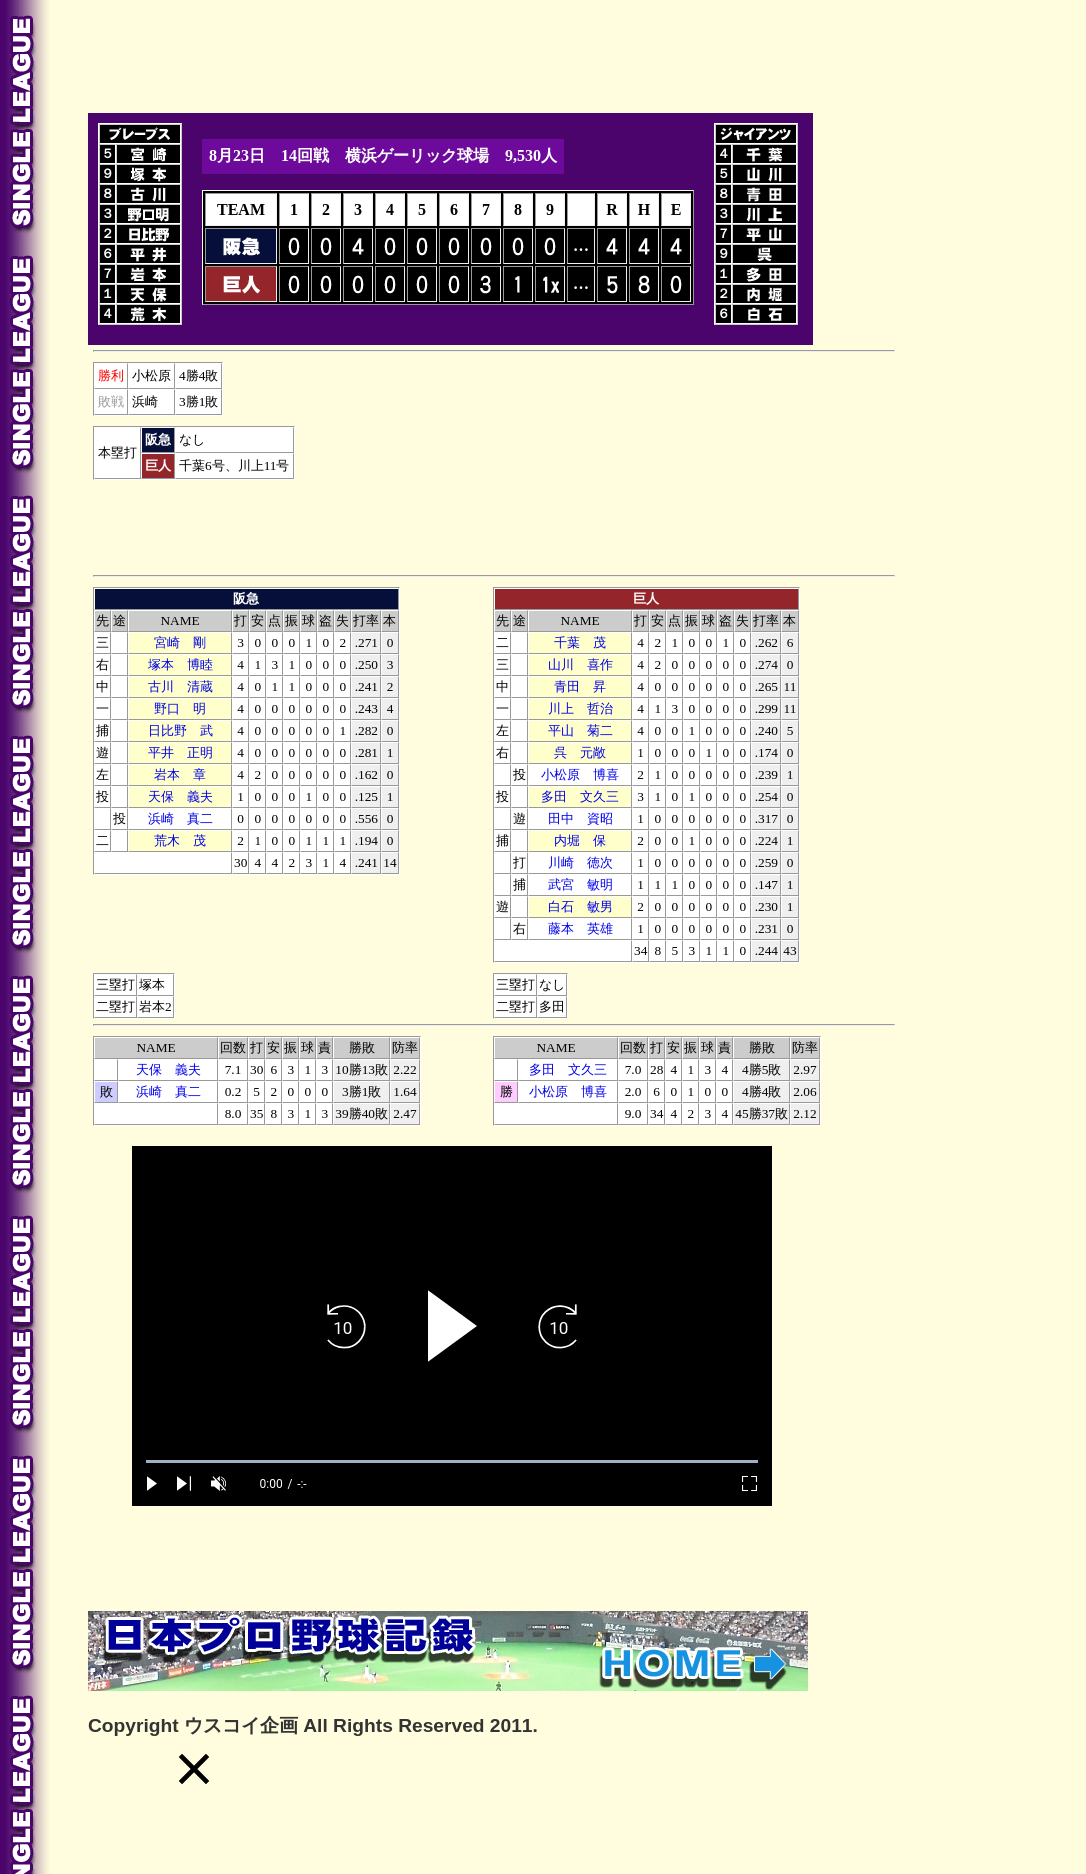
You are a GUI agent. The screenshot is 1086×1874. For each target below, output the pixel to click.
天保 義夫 (180, 796)
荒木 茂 (180, 840)
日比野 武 (180, 730)
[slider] (452, 1461)
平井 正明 (180, 752)
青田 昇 (580, 686)
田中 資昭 (580, 818)
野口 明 (180, 708)
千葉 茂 (580, 642)
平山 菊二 (580, 730)
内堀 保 (580, 840)
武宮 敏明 (580, 884)
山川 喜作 (580, 664)
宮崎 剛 (180, 642)
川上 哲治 (580, 708)
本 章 (180, 774)
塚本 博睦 (180, 664)
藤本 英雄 (580, 928)
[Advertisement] (452, 53)
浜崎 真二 (180, 818)
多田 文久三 (580, 796)
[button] (194, 1769)
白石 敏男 (580, 906)
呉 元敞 (580, 752)
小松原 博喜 (580, 774)
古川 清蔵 (180, 686)
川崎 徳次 (580, 862)
